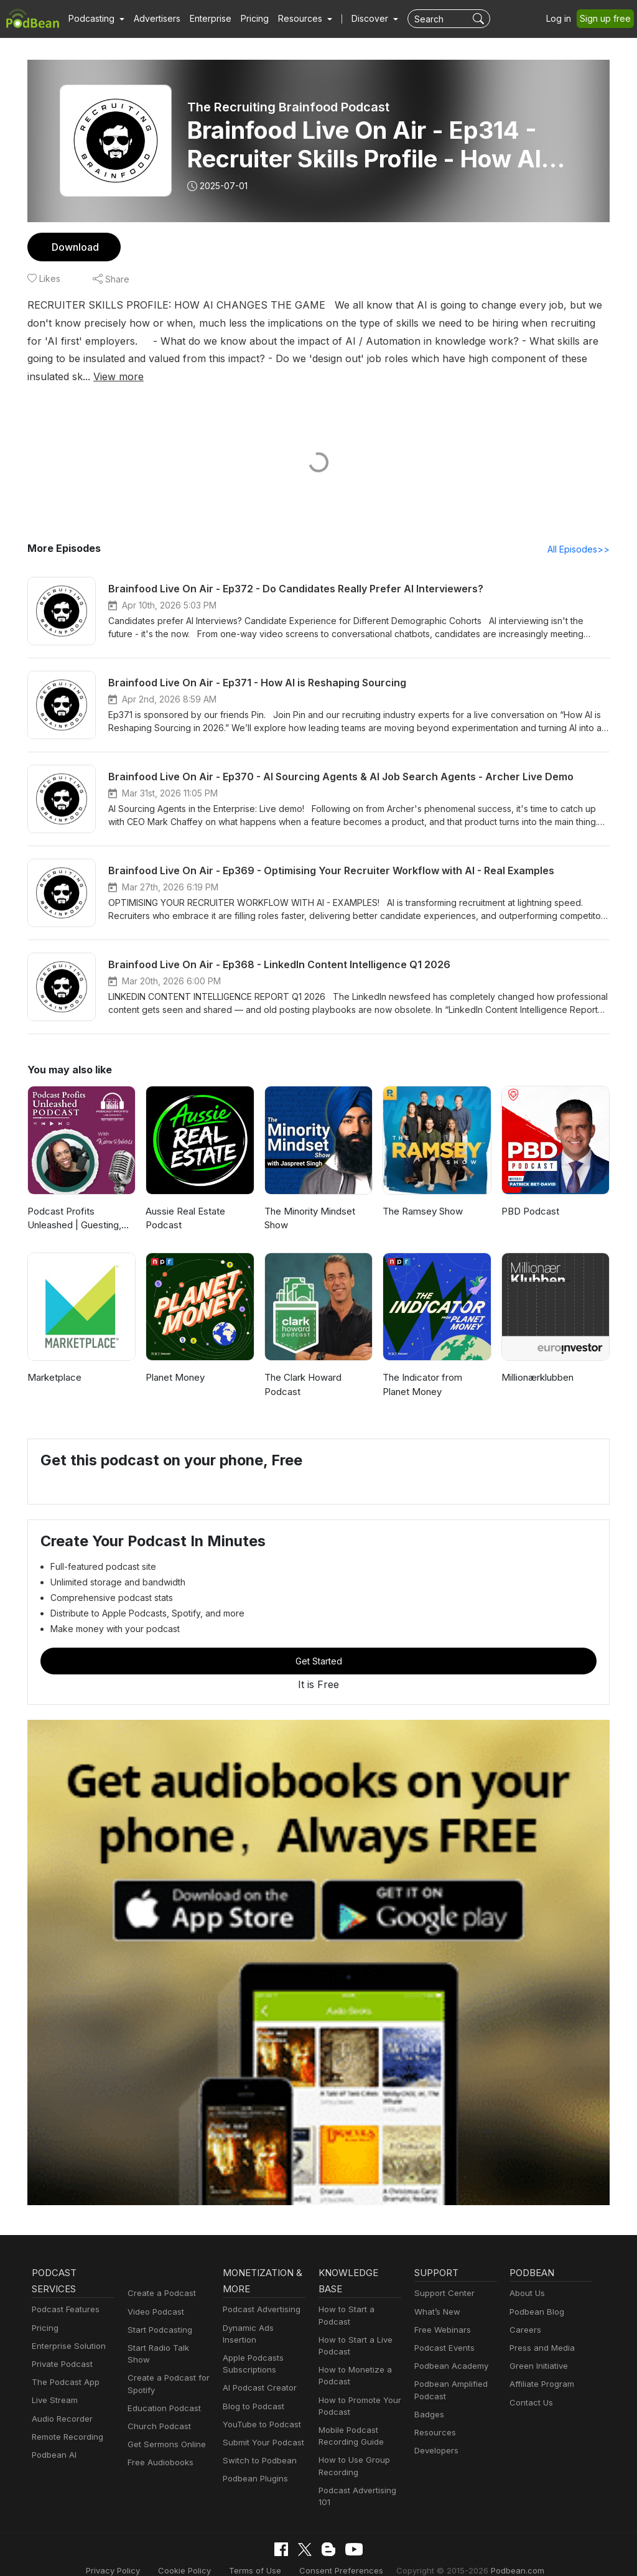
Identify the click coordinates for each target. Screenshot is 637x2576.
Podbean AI (53, 2437)
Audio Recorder (60, 2401)
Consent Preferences (340, 2553)
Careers (524, 2312)
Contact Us (529, 2385)
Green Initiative (537, 2348)
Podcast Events (443, 2330)
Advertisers (152, 19)
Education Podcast (162, 2379)
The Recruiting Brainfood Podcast (287, 107)
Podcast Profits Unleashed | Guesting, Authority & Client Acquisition (73, 1201)
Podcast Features (64, 2292)
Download (74, 246)
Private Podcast (60, 2346)
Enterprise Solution (66, 2328)
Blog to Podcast (251, 2377)
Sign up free (607, 19)
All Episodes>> (581, 531)
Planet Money (174, 1360)
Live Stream (53, 2383)
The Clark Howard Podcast (302, 1367)
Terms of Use (261, 2553)
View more (519, 358)
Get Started (318, 1644)
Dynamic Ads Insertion (263, 2310)
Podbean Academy (448, 2348)
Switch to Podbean (257, 2431)
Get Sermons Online (165, 2415)
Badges (428, 2397)
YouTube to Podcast (259, 2395)
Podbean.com (502, 2553)
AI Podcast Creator (257, 2358)
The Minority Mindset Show (307, 1200)
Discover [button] (358, 19)
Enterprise (203, 19)
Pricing (246, 19)
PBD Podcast (529, 1193)
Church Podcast (157, 2397)
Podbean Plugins (254, 2449)
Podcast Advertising (259, 2292)
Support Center (442, 2276)
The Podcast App (63, 2364)
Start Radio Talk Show (168, 2330)
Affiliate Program (539, 2367)
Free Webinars (441, 2312)
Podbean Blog (535, 2294)
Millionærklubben (536, 1360)
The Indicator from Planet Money (435, 1367)
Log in (563, 19)
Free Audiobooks (158, 2433)
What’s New (436, 2294)
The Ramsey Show (422, 1193)
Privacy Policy (128, 2553)
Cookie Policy (195, 2553)
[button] (94, 18)
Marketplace (52, 1360)
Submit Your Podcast (261, 2413)
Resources (433, 2415)
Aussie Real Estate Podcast (185, 1200)
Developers (435, 2433)
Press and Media (540, 2330)
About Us (526, 2276)
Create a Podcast (159, 2276)
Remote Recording (66, 2419)
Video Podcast (154, 2294)
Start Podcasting (158, 2312)
